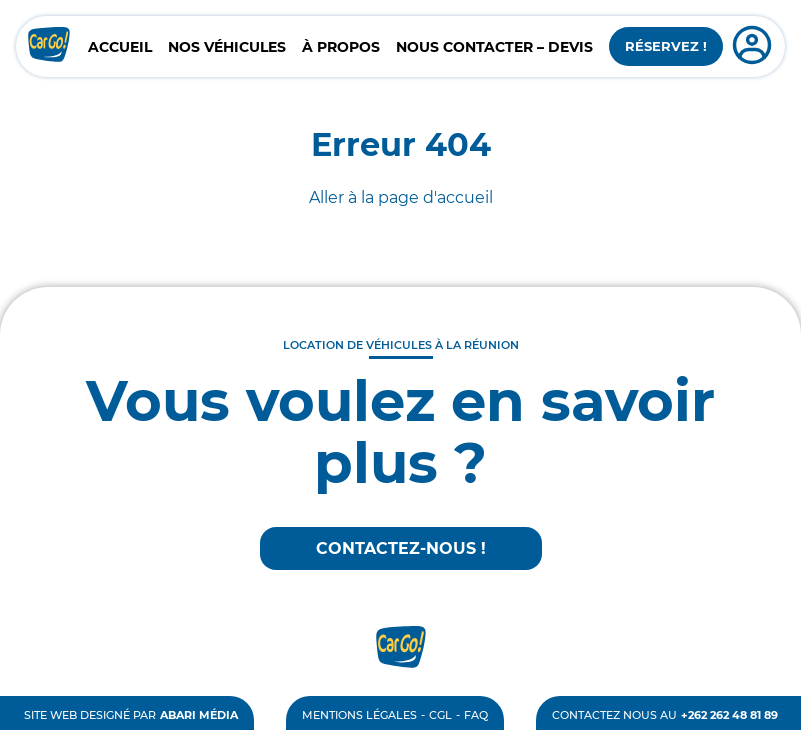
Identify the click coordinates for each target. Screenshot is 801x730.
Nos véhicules (227, 47)
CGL (440, 715)
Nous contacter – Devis (494, 47)
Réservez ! (666, 46)
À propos (341, 47)
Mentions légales (359, 715)
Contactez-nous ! (401, 548)
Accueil (120, 47)
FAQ (476, 715)
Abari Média (199, 715)
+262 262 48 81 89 (729, 715)
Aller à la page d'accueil (401, 197)
